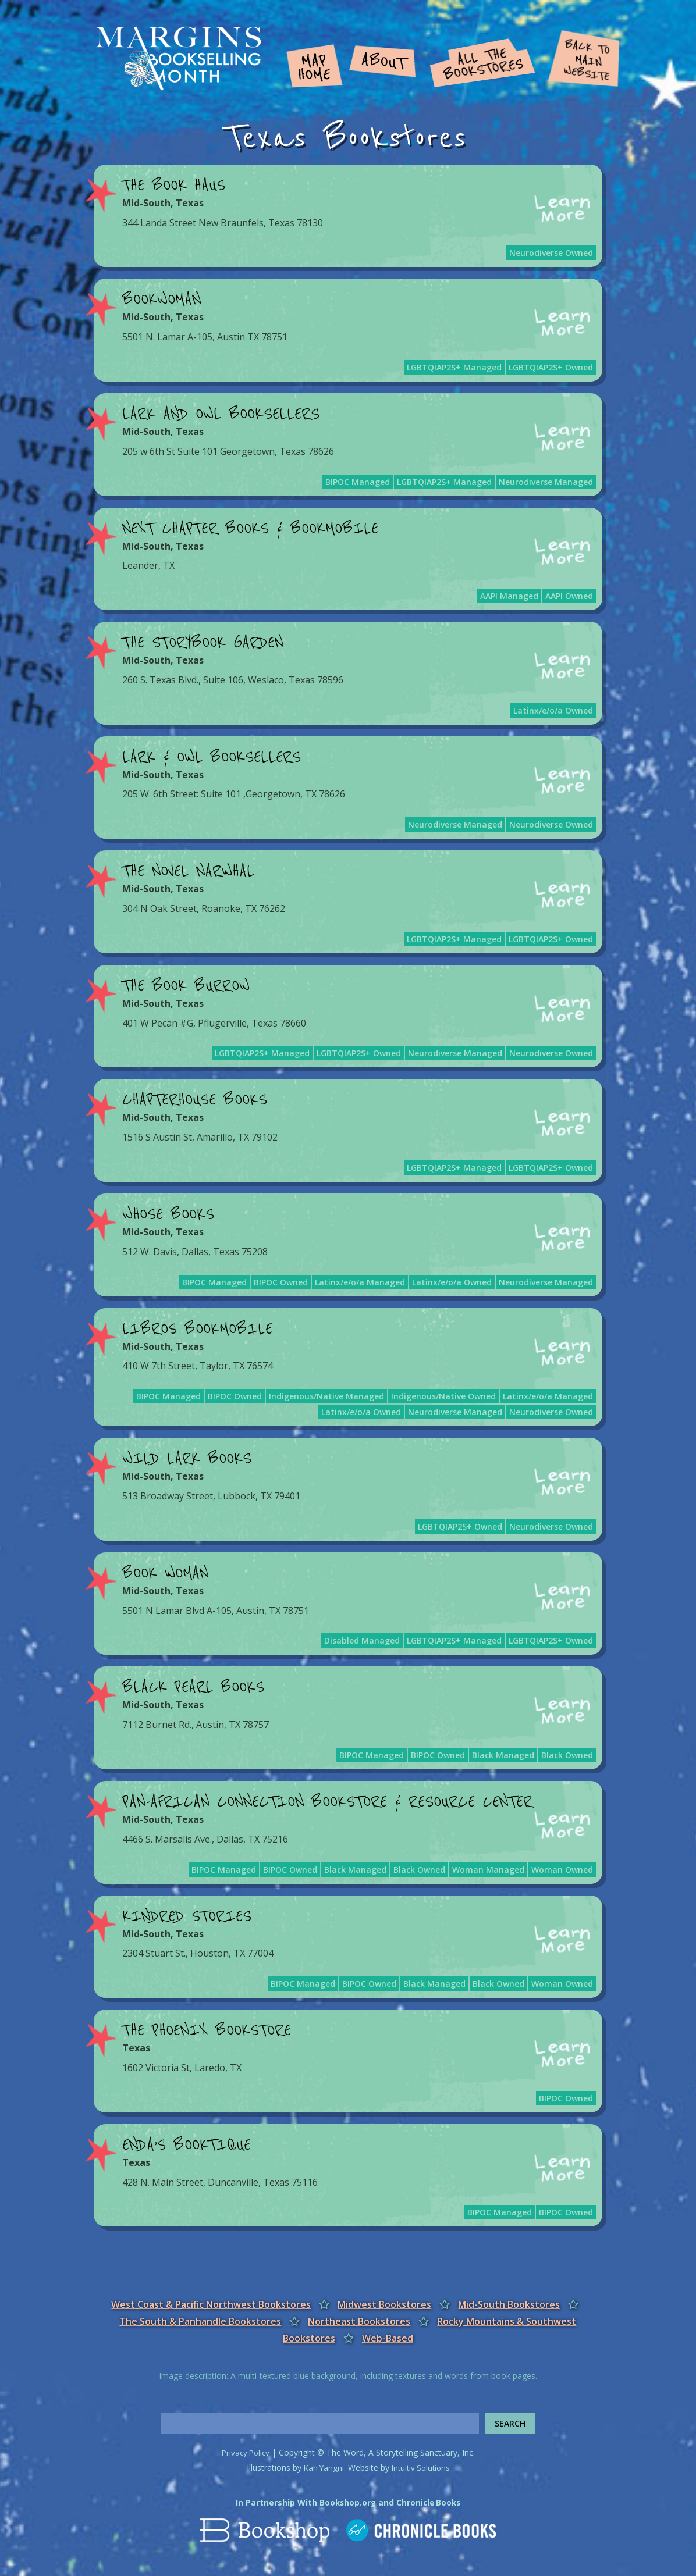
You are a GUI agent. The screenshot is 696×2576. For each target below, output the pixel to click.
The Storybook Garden (202, 642)
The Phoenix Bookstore (206, 2030)
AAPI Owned (569, 595)
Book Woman (165, 1573)
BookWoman (161, 299)
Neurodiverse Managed (546, 481)
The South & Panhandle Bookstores (200, 2321)
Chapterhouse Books (194, 1100)
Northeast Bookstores (359, 2321)
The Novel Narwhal (188, 871)
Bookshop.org (346, 2501)
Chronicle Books (429, 2501)
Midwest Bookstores (384, 2304)
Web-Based (387, 2338)
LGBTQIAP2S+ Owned (551, 367)
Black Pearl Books (193, 1687)
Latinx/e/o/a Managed (360, 1282)
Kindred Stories (186, 1916)
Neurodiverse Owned (551, 252)
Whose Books (168, 1214)
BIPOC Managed (357, 481)
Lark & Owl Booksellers (211, 757)
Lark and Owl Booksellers (220, 414)
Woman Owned (562, 1869)
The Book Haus (173, 185)
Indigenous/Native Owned (443, 1396)
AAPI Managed (509, 595)
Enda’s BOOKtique (186, 2145)
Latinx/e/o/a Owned (553, 710)
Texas (190, 203)
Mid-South (146, 203)
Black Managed (503, 1755)
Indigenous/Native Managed (326, 1396)
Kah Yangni (322, 2467)
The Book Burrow (186, 986)
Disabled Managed (362, 1640)
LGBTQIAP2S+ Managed (454, 367)
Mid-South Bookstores (509, 2304)
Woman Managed (488, 1869)
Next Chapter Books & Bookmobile (250, 528)
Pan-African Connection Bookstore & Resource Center (327, 1802)
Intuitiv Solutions (421, 2467)
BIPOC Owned (281, 1282)
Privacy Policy (245, 2452)
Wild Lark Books (186, 1458)
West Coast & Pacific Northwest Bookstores (211, 2304)
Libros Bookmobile (197, 1329)
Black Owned (567, 1755)
